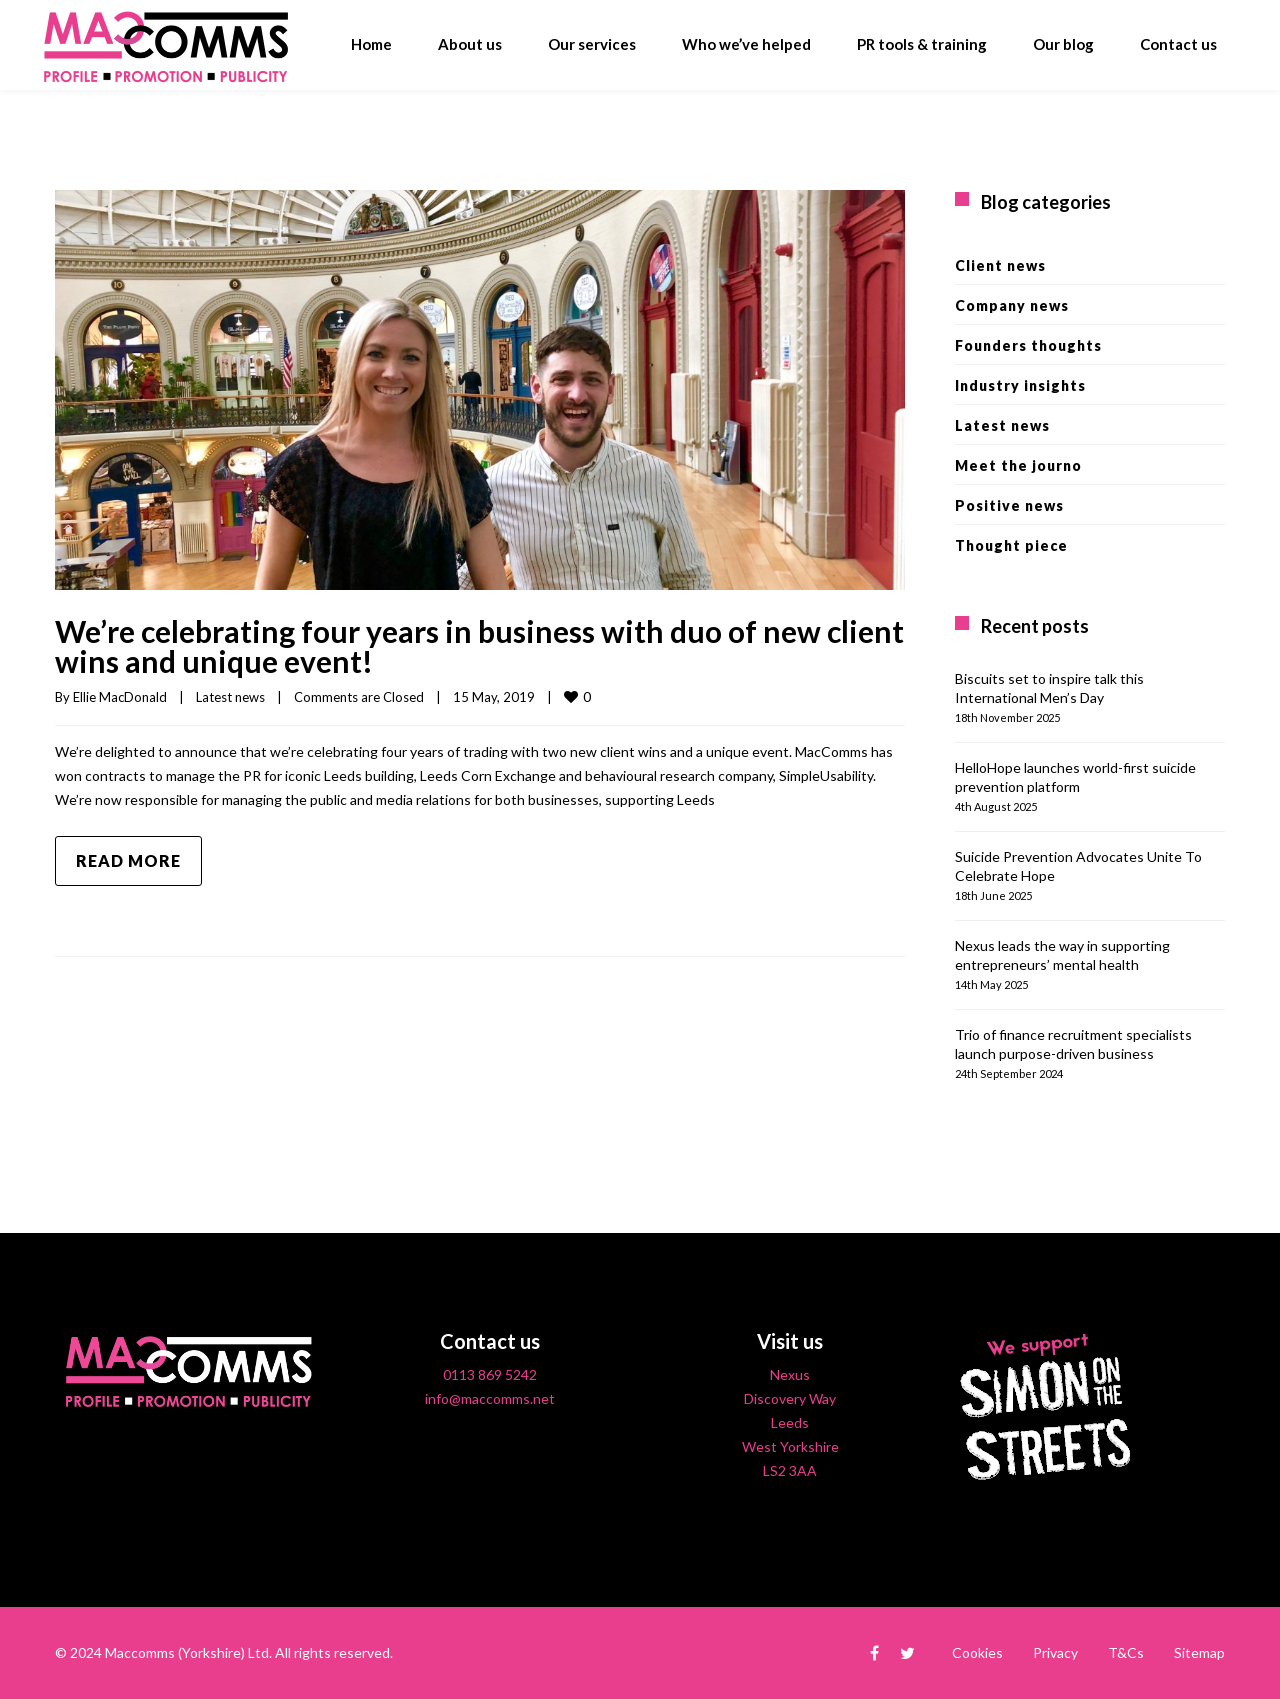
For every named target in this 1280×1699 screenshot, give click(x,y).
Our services (592, 44)
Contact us (1178, 44)
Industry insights (1020, 385)
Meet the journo (1018, 465)
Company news (1012, 305)
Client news (1000, 265)
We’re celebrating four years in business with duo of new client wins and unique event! (479, 646)
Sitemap (1199, 1652)
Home (371, 44)
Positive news (1009, 505)
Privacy (1055, 1652)
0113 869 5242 (490, 1374)
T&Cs (1126, 1652)
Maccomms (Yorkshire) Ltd (187, 1652)
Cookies (977, 1652)
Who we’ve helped (746, 44)
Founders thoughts (1028, 345)
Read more (128, 860)
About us (470, 44)
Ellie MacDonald (120, 697)
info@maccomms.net (490, 1398)
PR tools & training (922, 44)
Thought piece (1011, 545)
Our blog (1063, 44)
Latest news (230, 697)
